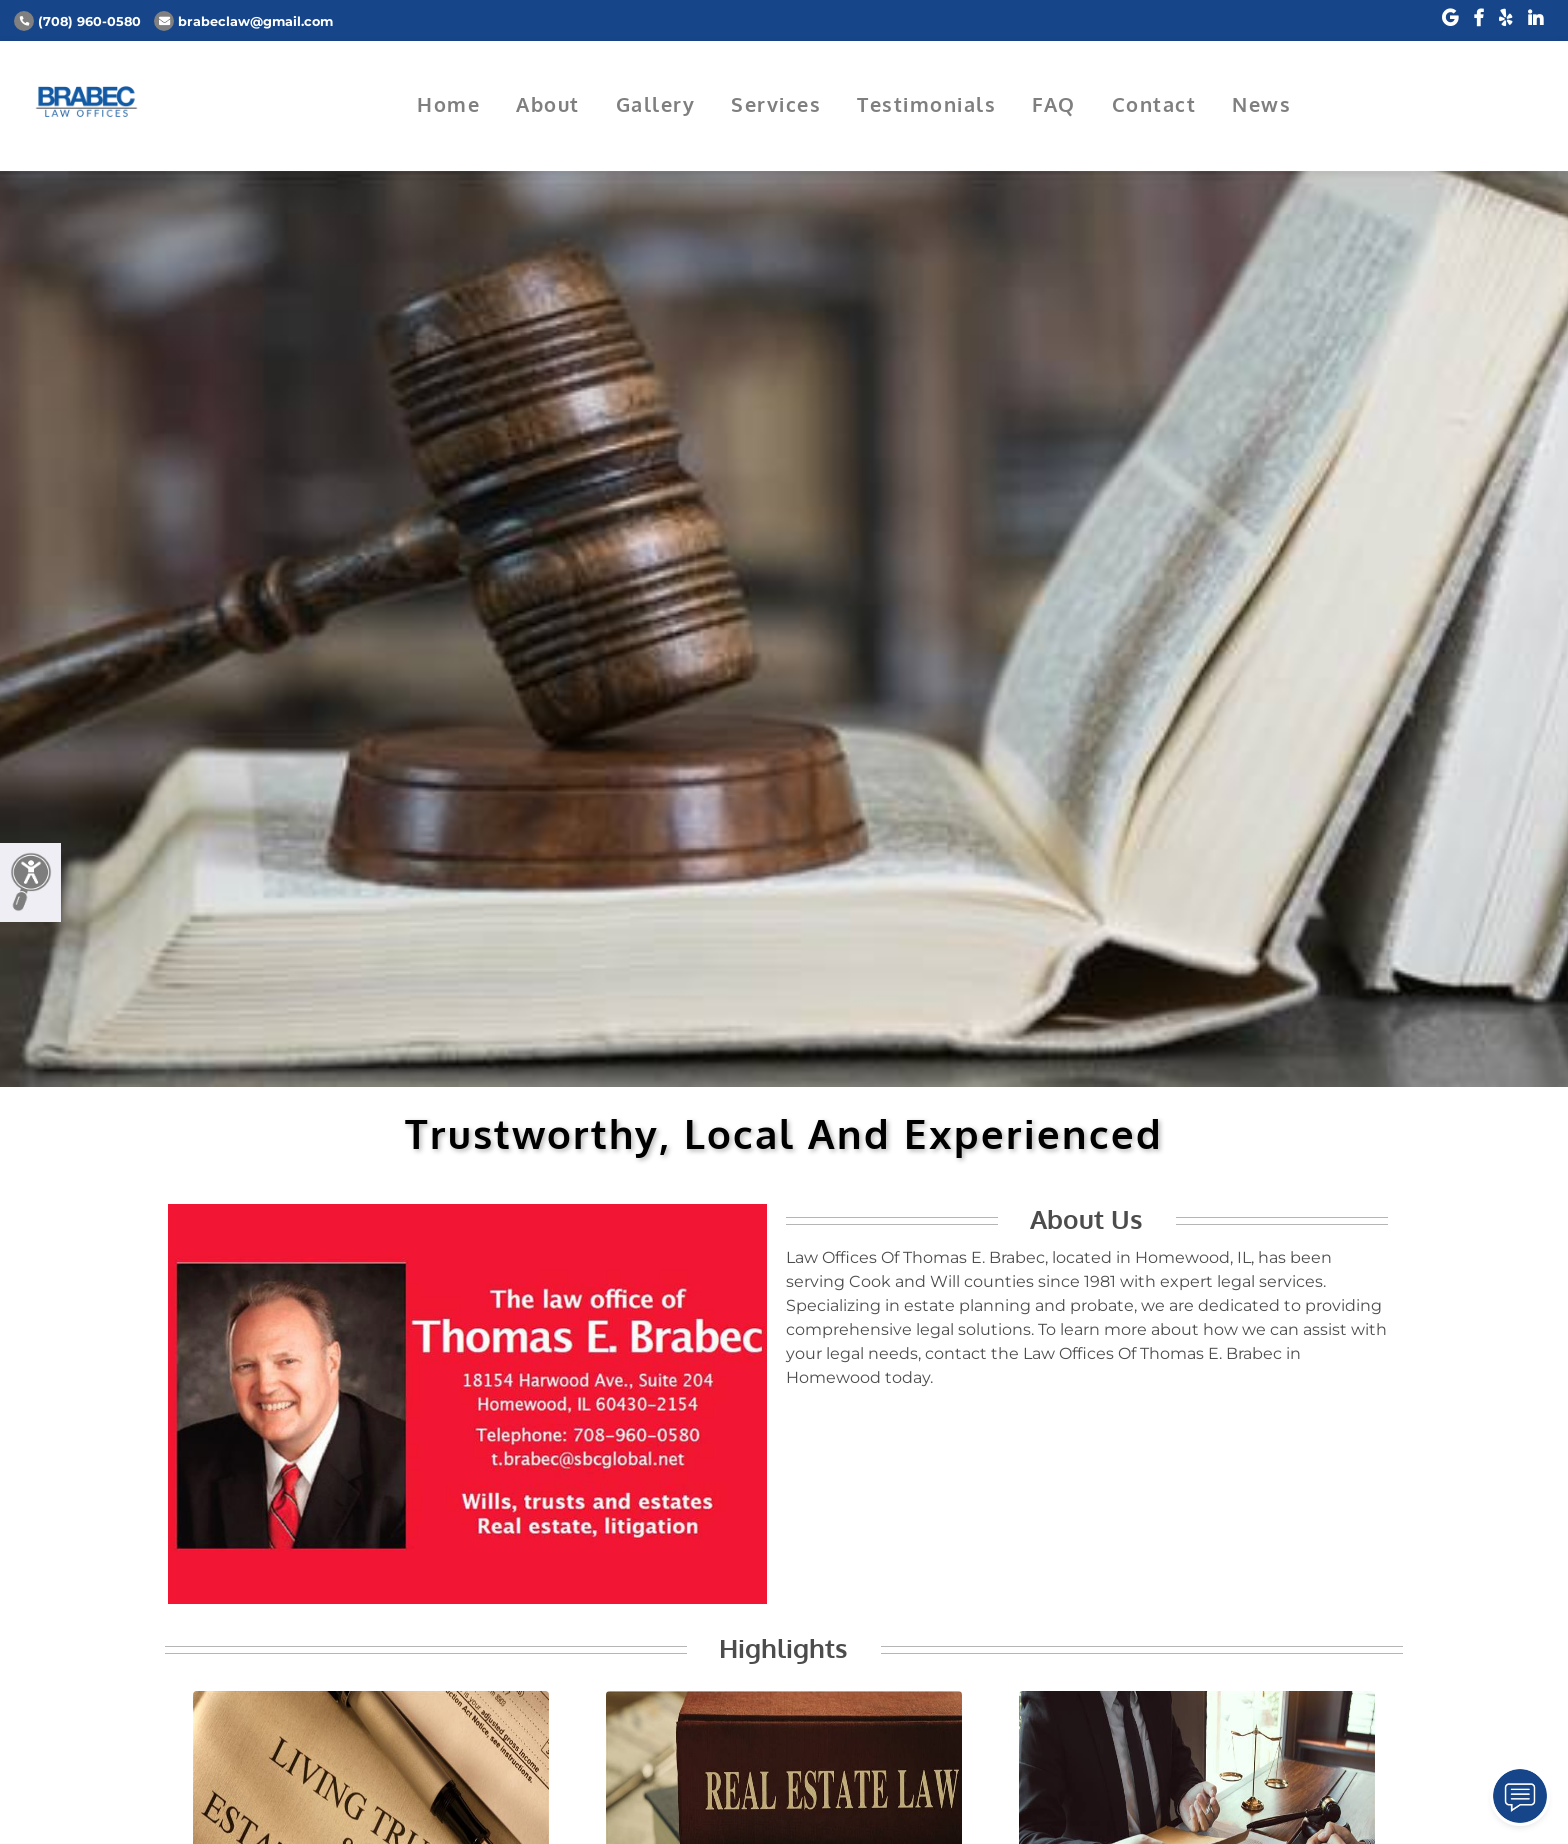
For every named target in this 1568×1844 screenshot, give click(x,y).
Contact (1154, 104)
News (1261, 104)
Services (776, 104)
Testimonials (926, 104)
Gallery (656, 104)
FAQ (1054, 104)
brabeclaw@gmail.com (243, 21)
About (548, 104)
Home (448, 104)
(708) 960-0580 (77, 21)
